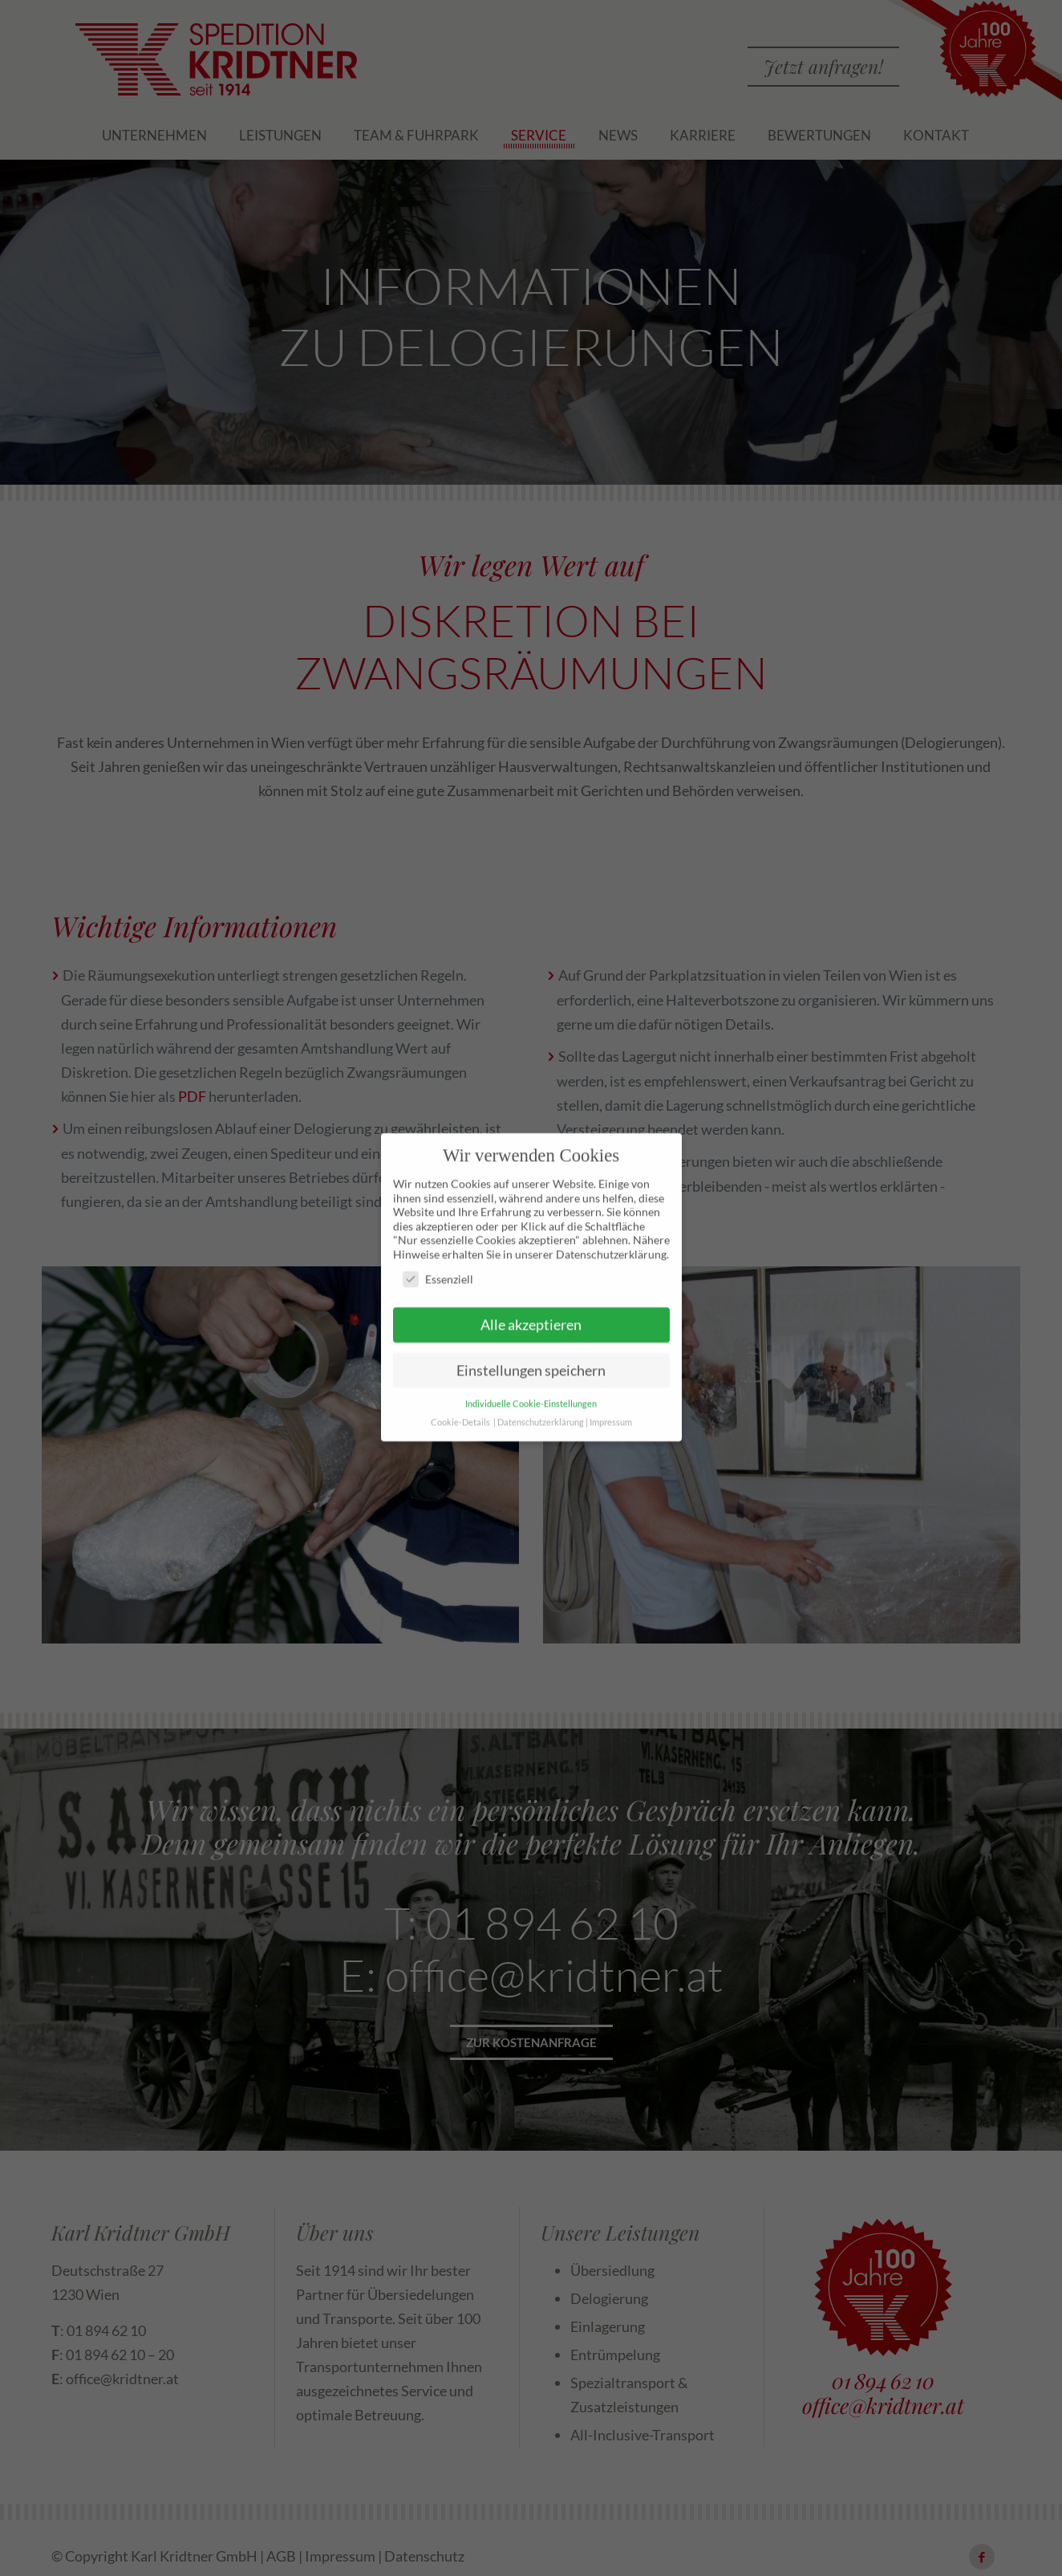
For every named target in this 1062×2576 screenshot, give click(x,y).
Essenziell (438, 1241)
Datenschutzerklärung (540, 1383)
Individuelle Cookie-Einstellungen (531, 1365)
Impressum (611, 1383)
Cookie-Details (460, 1383)
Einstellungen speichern (531, 1331)
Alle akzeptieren (531, 1286)
